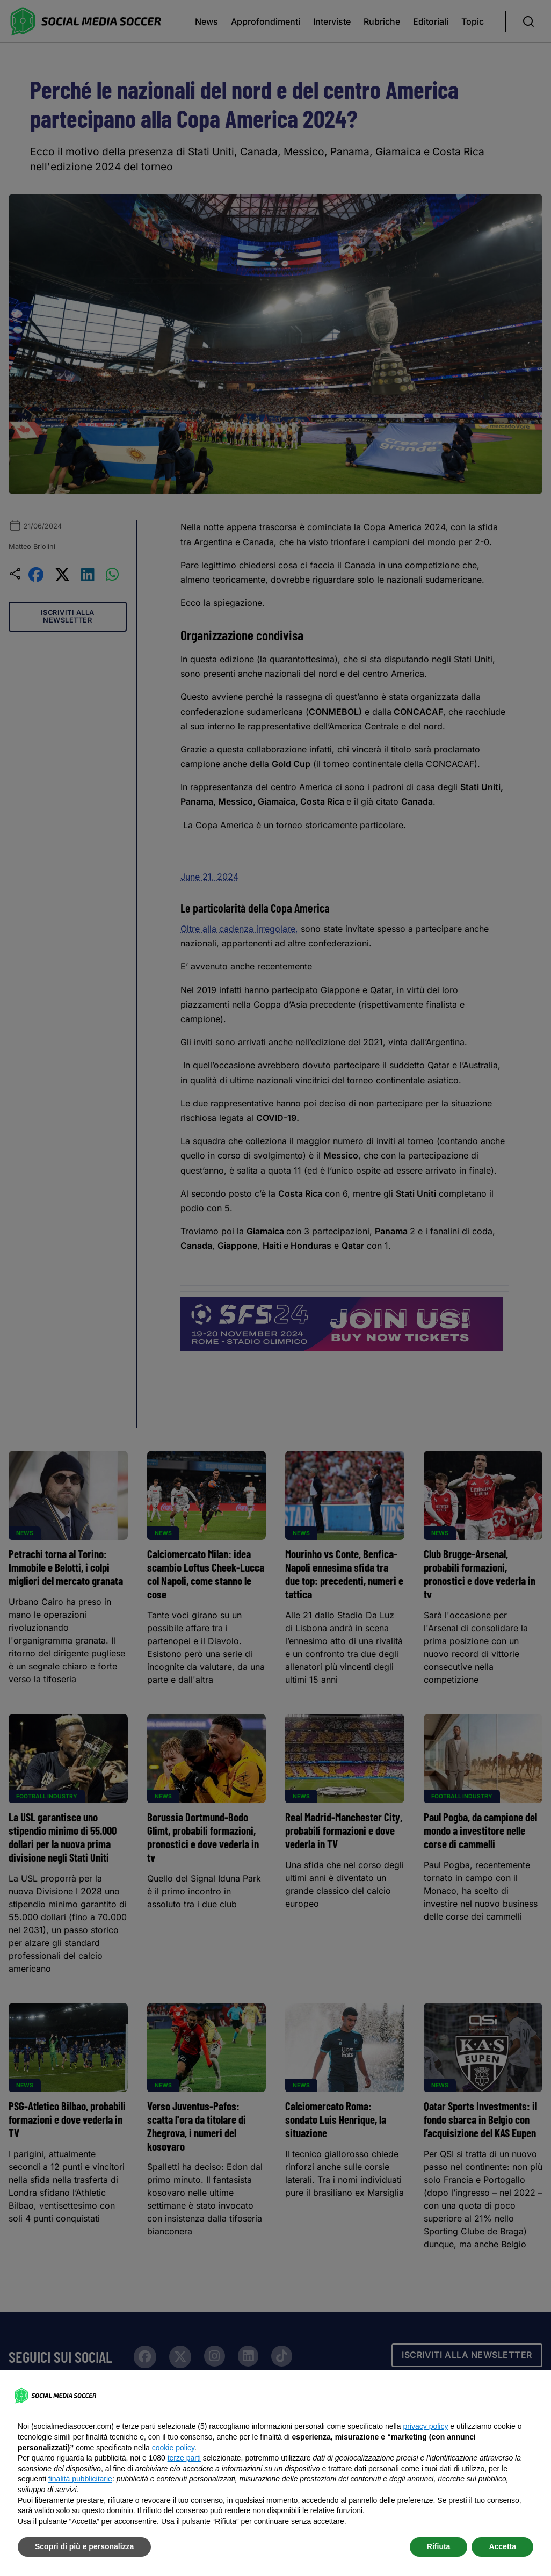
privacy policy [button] (425, 2426)
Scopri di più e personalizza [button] (84, 2546)
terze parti (184, 2458)
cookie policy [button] (173, 2447)
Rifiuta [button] (439, 2546)
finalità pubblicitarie (80, 2478)
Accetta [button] (502, 2546)
